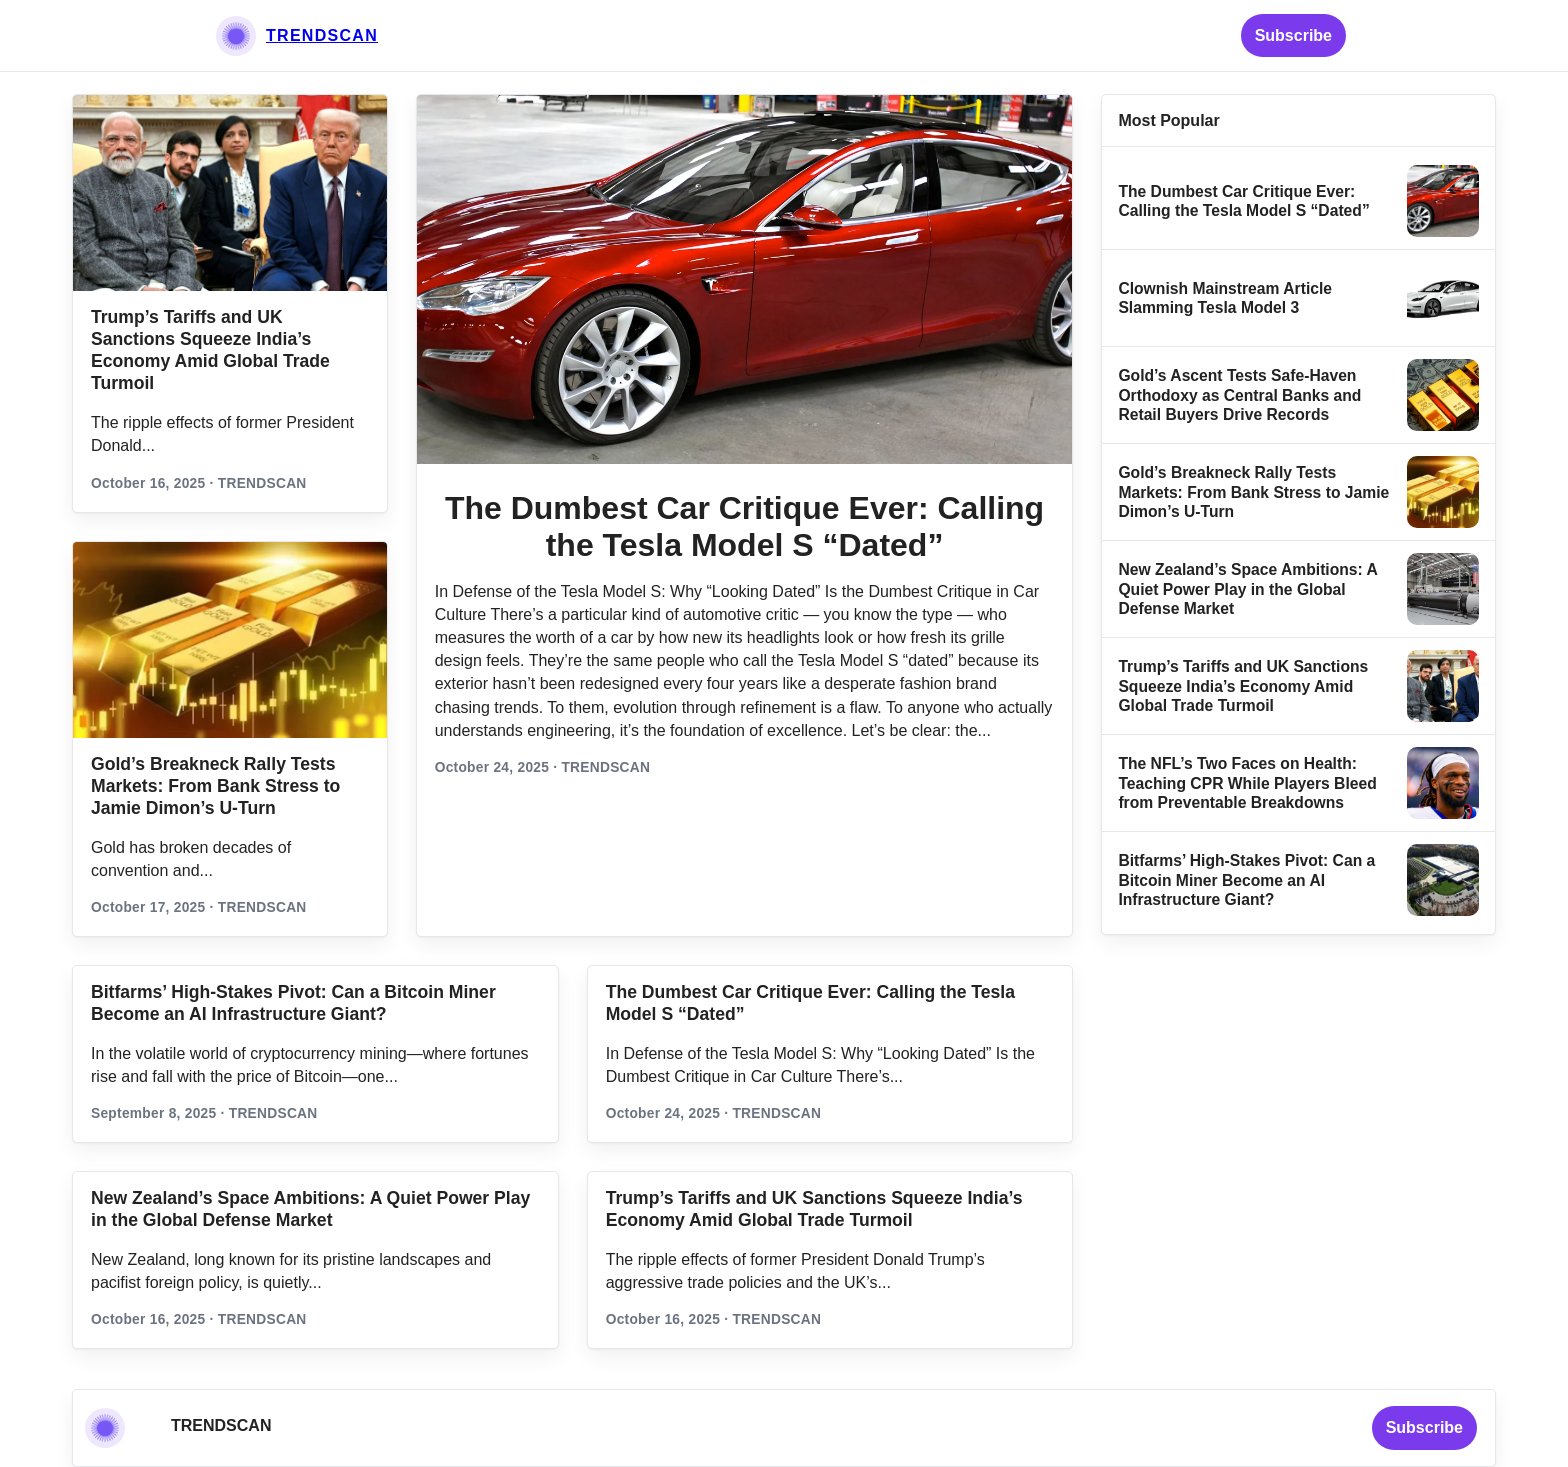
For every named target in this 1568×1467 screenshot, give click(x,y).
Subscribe (1293, 35)
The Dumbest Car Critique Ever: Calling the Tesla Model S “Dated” (744, 526)
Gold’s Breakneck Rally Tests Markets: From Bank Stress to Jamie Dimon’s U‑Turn (215, 786)
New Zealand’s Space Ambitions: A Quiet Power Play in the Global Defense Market (1247, 589)
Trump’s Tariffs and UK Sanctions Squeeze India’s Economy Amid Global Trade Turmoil (1243, 686)
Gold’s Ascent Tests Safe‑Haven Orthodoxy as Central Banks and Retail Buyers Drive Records (1239, 395)
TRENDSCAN (322, 35)
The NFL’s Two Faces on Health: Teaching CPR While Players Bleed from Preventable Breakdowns (1247, 783)
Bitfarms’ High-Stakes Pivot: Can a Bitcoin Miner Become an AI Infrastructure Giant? (1246, 880)
